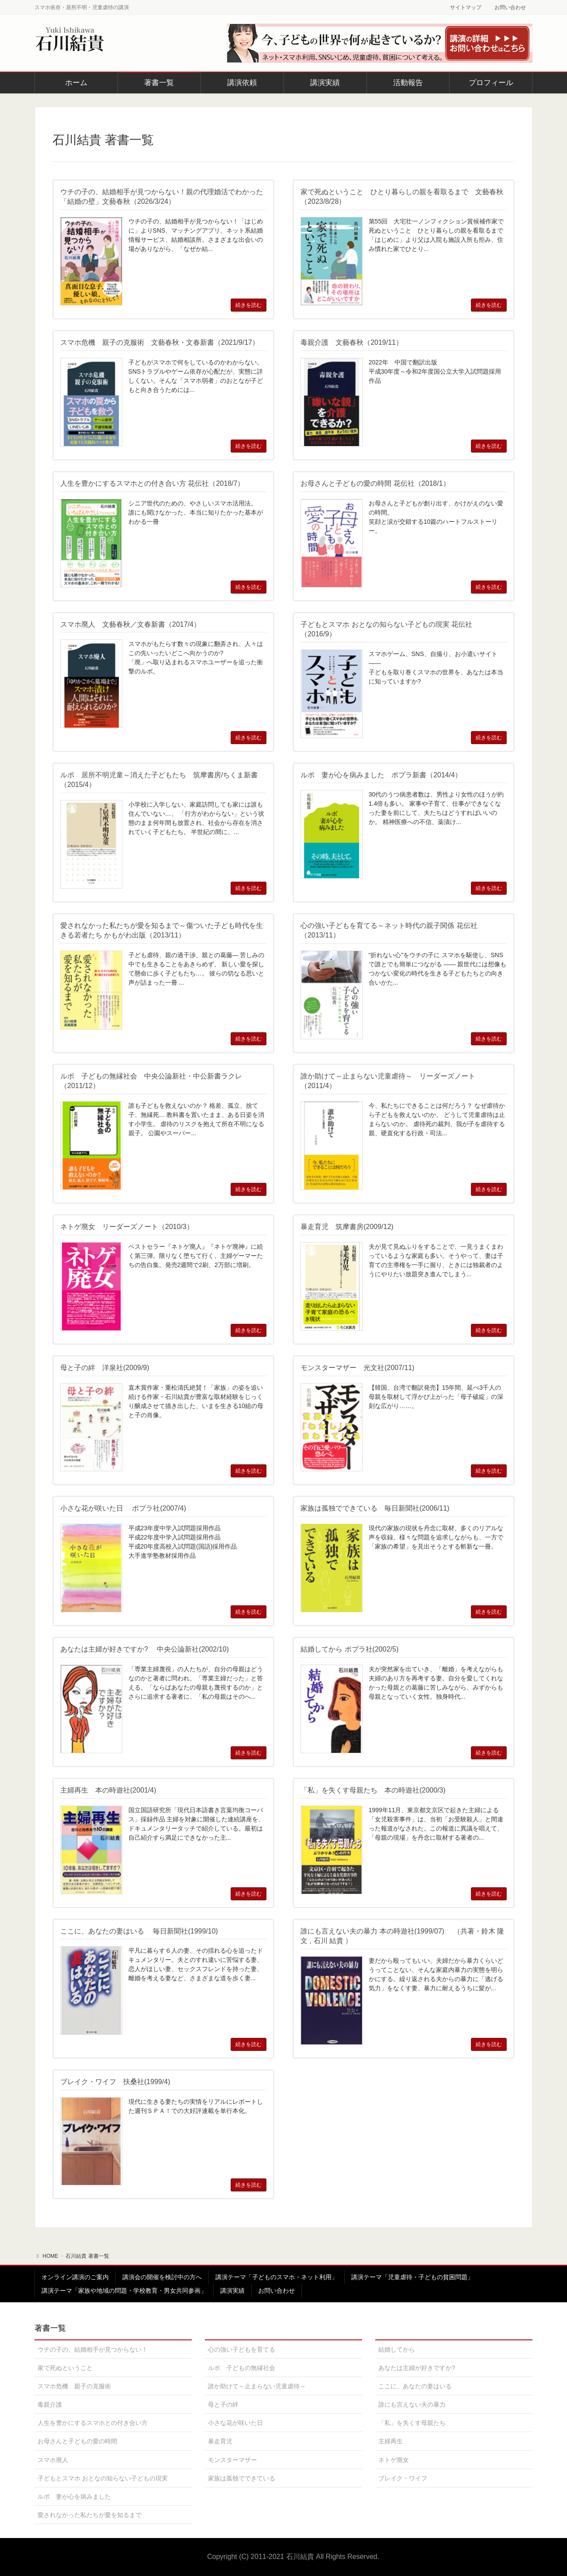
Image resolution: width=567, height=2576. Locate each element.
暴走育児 (220, 2441)
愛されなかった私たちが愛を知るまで (90, 2514)
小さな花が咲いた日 (235, 2422)
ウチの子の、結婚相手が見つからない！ (93, 2349)
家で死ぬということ (65, 2367)
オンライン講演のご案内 (75, 2277)
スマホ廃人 (53, 2459)
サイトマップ (465, 7)
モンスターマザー (232, 2459)
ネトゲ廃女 (393, 2459)
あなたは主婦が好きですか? (416, 2367)
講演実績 (232, 2290)
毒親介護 (50, 2404)
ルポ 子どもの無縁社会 (241, 2367)
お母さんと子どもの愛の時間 (77, 2441)
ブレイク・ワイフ (402, 2478)
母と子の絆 (223, 2404)
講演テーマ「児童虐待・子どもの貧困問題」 (412, 2277)
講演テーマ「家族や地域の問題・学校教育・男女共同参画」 (124, 2290)
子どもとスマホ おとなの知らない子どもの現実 (103, 2478)
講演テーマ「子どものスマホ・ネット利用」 (276, 2277)
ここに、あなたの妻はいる (415, 2386)
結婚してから (396, 2349)
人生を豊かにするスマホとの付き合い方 (93, 2422)
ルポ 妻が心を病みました (74, 2496)
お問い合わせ (510, 7)
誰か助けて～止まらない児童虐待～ (257, 2386)
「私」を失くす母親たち (412, 2422)
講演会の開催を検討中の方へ (162, 2277)
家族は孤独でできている (241, 2478)
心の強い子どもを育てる (241, 2349)
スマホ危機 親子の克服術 (74, 2386)
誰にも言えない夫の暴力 (412, 2404)
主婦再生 (390, 2441)
